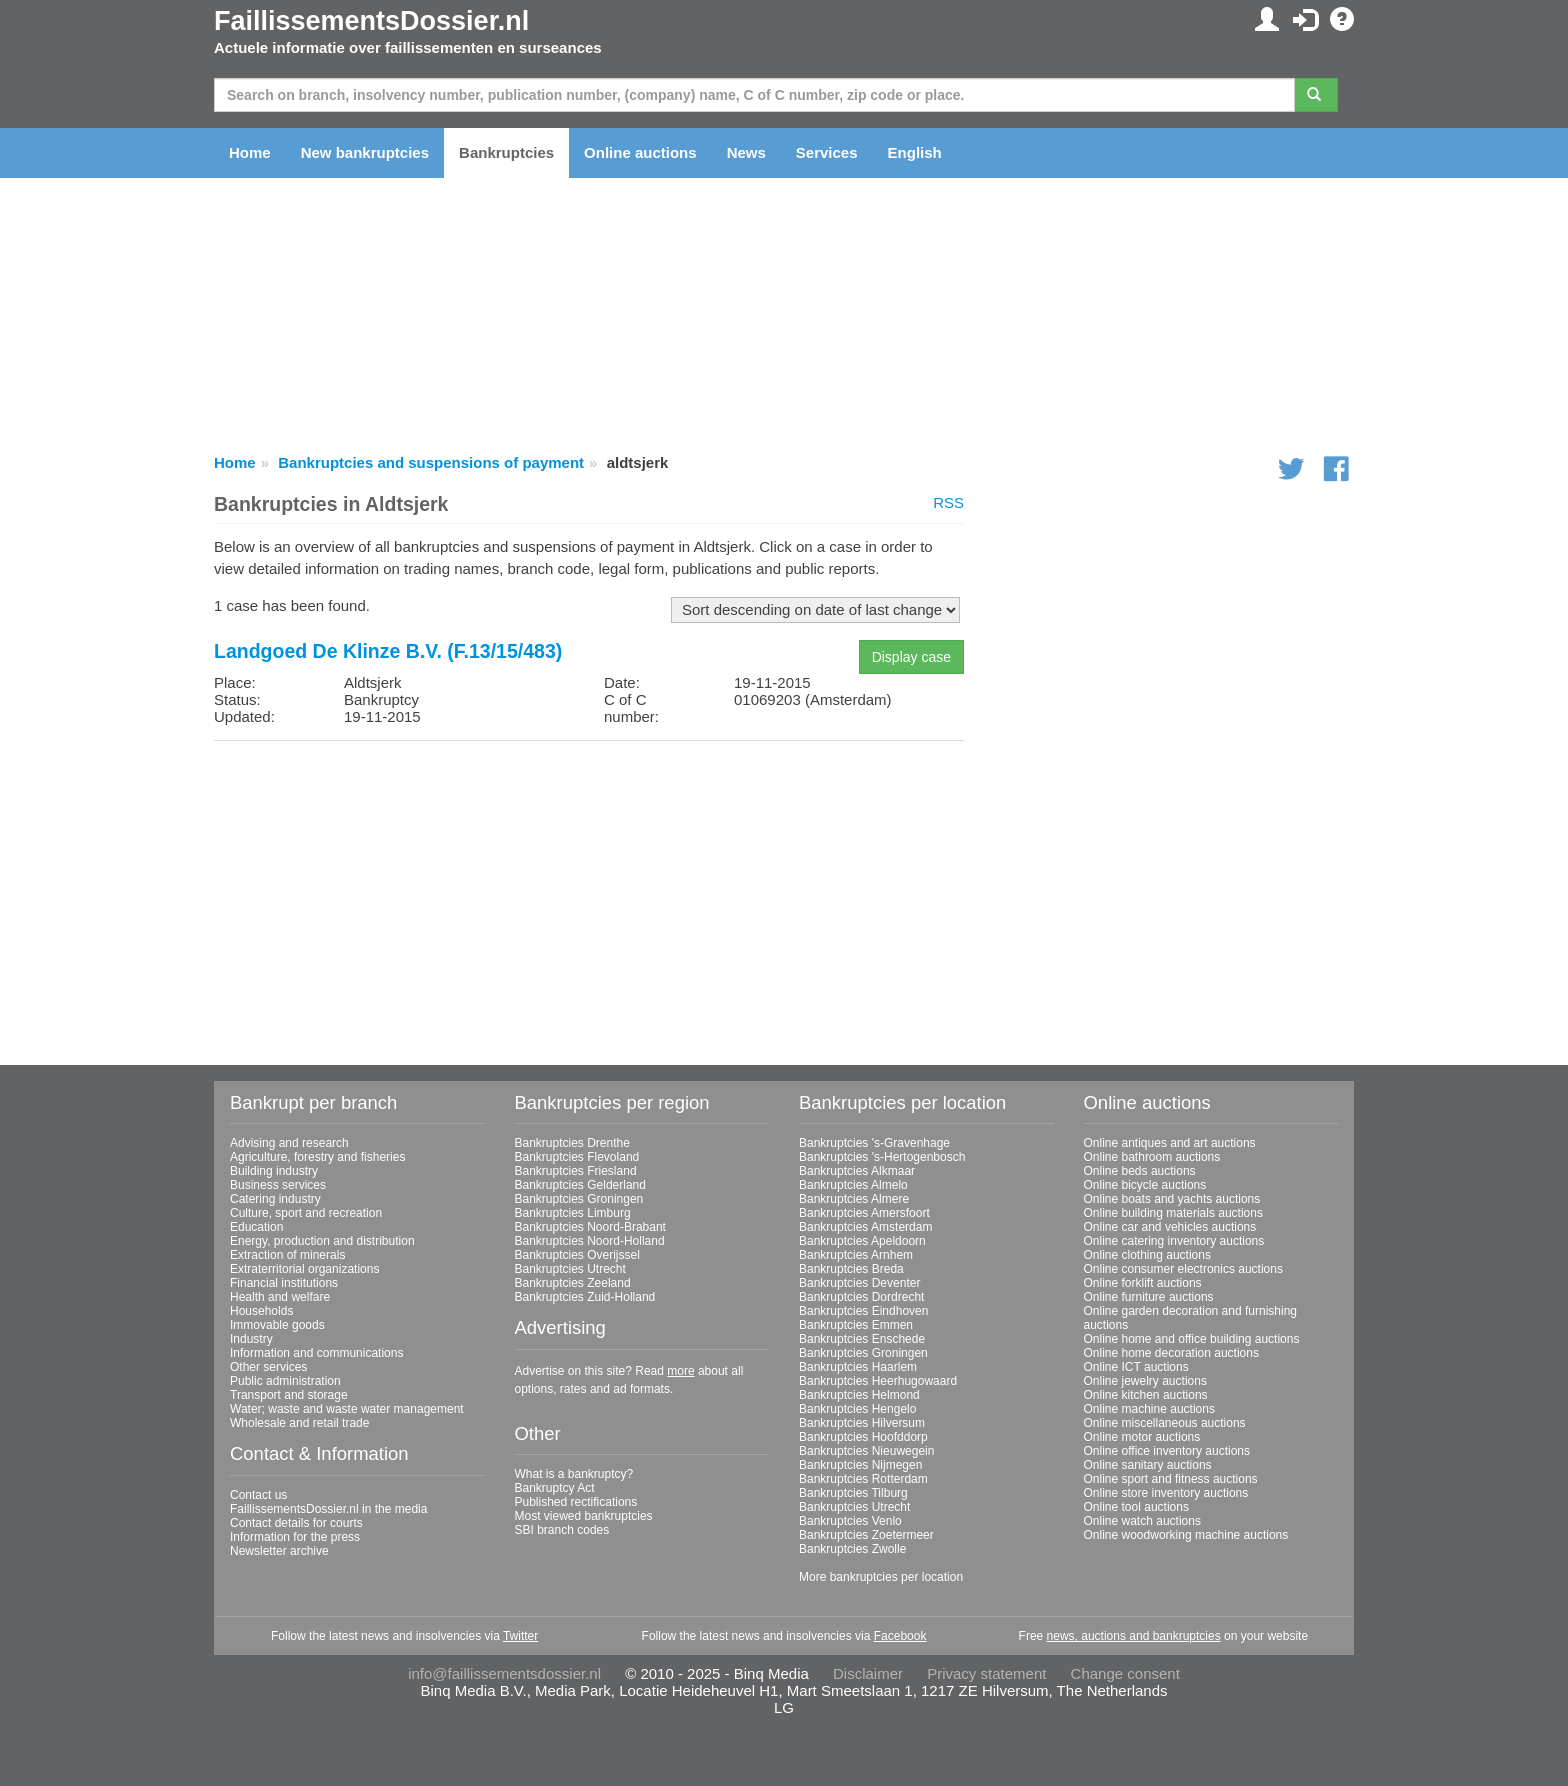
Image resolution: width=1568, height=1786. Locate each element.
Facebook (900, 1636)
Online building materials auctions (1173, 1213)
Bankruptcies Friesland (576, 1171)
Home (250, 152)
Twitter (520, 1636)
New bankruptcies (365, 152)
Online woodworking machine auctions (1186, 1535)
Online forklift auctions (1143, 1283)
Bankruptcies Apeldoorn (862, 1241)
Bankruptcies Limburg (573, 1213)
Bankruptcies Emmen (856, 1325)
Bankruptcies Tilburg (853, 1493)
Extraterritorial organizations (304, 1269)
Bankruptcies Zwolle (852, 1549)
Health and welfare (280, 1297)
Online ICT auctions (1136, 1367)
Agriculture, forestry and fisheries (317, 1157)
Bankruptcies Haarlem (858, 1367)
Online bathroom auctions (1152, 1157)
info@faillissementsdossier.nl (504, 1673)
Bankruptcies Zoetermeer (866, 1535)
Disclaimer (868, 1673)
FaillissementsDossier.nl (371, 21)
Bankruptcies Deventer (859, 1283)
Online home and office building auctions (1192, 1339)
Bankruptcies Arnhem (856, 1255)
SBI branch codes (562, 1530)
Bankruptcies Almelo (853, 1185)
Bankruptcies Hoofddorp (863, 1437)
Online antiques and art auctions (1170, 1143)
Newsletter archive (279, 1551)
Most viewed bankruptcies (584, 1516)
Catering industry (275, 1199)
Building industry (274, 1171)
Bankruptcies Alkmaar (857, 1171)
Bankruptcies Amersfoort (864, 1213)
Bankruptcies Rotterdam (863, 1479)
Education (256, 1227)
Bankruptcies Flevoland (577, 1157)
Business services (278, 1185)
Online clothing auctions (1147, 1255)
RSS (948, 502)
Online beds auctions (1140, 1171)
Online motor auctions (1142, 1437)
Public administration (285, 1381)
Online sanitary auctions (1148, 1465)
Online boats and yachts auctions (1172, 1199)
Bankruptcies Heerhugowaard (878, 1381)
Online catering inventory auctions (1174, 1241)
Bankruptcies (506, 152)
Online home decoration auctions (1171, 1353)
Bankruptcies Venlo (850, 1521)
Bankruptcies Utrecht (570, 1269)
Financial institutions (284, 1283)
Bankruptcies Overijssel (577, 1255)
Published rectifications (576, 1502)
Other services (268, 1367)
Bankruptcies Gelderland (580, 1185)
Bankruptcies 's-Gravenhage (874, 1143)
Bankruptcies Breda (851, 1269)
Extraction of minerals (287, 1255)
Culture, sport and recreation (306, 1213)
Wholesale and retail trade (299, 1423)
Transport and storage (289, 1395)
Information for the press (295, 1537)
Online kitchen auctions (1146, 1395)
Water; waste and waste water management (347, 1409)
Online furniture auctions (1149, 1297)
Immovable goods (277, 1325)
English (915, 152)
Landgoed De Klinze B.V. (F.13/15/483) (388, 651)
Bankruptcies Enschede (862, 1339)
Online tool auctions (1136, 1507)
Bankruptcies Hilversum (862, 1423)
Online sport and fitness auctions (1171, 1479)
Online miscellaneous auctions (1165, 1423)
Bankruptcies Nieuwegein (866, 1451)
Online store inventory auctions (1166, 1493)
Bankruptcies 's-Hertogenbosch (882, 1157)
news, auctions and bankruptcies (1134, 1636)
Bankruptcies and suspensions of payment (431, 462)
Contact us (258, 1495)
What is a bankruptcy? (574, 1474)
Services (827, 152)
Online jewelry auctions (1145, 1381)
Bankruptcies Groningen (579, 1199)
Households (261, 1311)
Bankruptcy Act (555, 1488)
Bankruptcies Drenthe (572, 1143)
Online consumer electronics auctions (1183, 1269)
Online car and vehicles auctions (1170, 1227)
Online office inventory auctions (1167, 1451)
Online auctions (640, 152)
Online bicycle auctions (1145, 1185)
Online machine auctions (1149, 1409)
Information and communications (316, 1353)
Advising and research (289, 1143)
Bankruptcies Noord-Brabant (590, 1227)
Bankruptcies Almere (854, 1199)
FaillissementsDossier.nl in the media (328, 1509)
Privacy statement (986, 1673)
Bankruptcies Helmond (859, 1395)
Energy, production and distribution (322, 1241)
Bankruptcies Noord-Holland (590, 1241)
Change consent (1125, 1673)
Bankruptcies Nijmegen (860, 1465)
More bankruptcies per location (881, 1577)
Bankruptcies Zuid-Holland (585, 1297)
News (746, 152)
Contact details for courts (296, 1523)
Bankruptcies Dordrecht (861, 1297)
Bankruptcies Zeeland (573, 1283)
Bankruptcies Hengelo (857, 1409)
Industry (251, 1339)
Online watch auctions (1142, 1521)
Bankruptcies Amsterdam (865, 1227)
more (680, 1371)
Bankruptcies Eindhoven (863, 1311)
